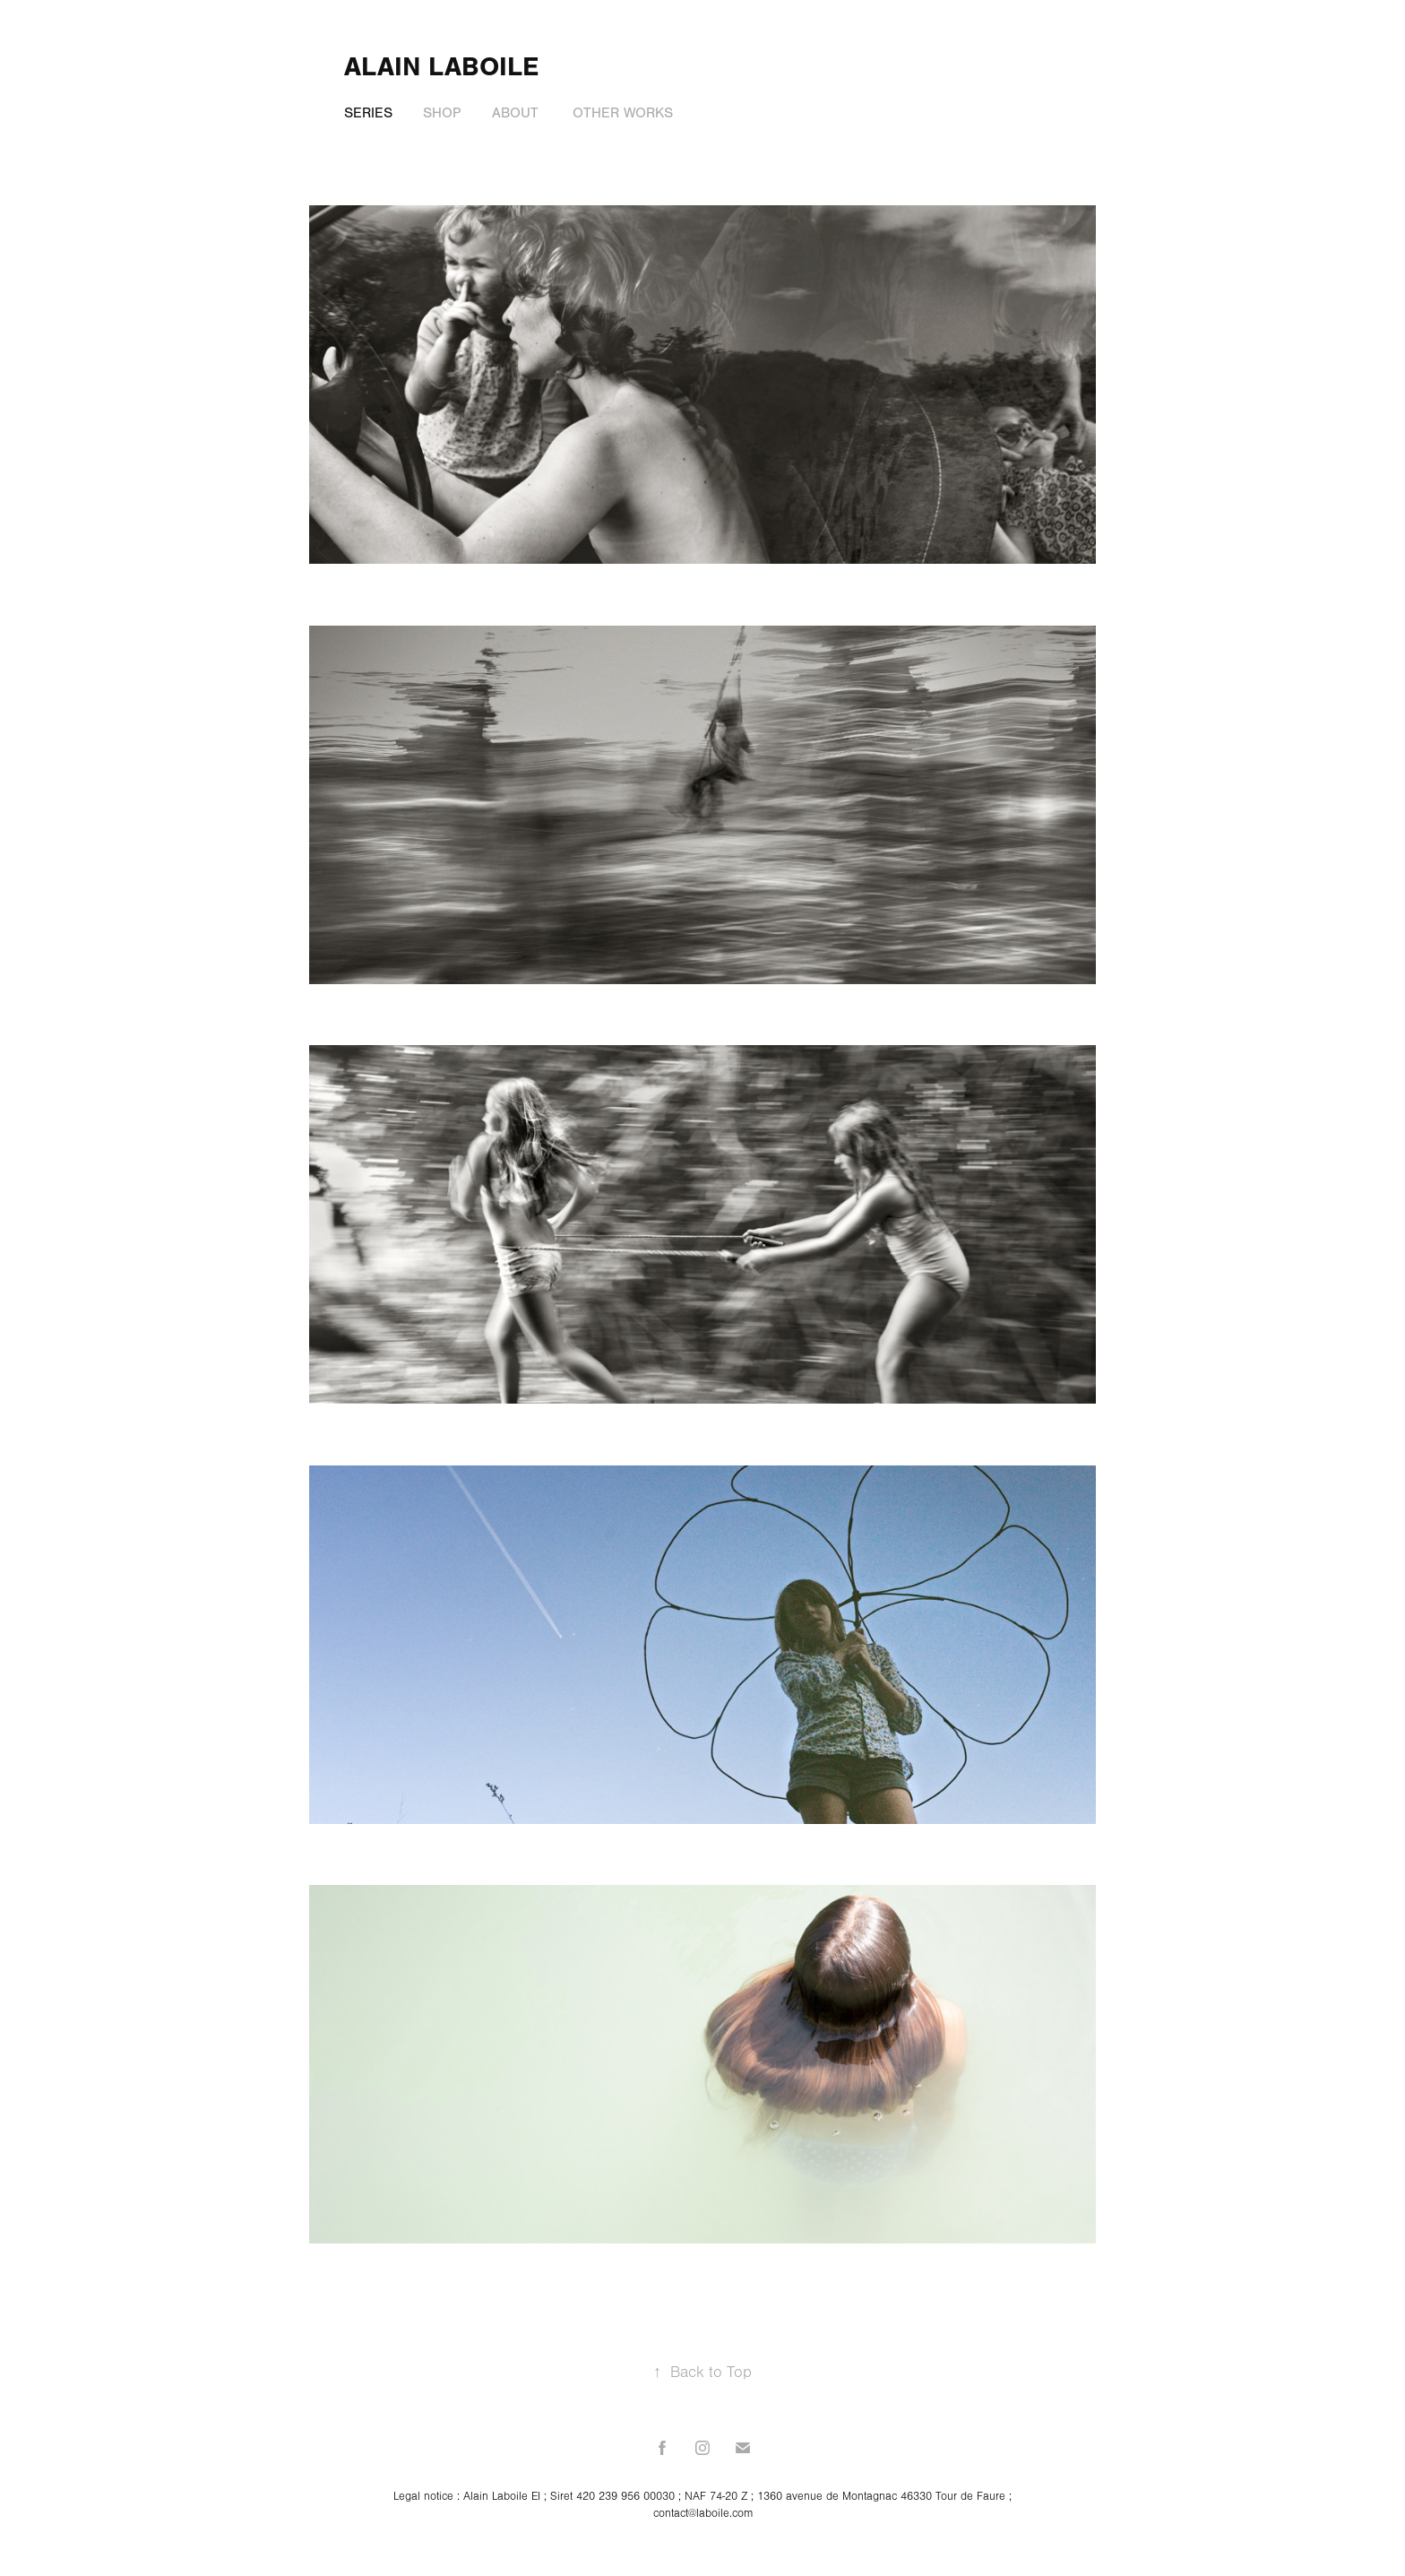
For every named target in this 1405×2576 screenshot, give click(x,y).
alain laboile (441, 66)
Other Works (623, 113)
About (515, 113)
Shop (442, 113)
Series (368, 113)
